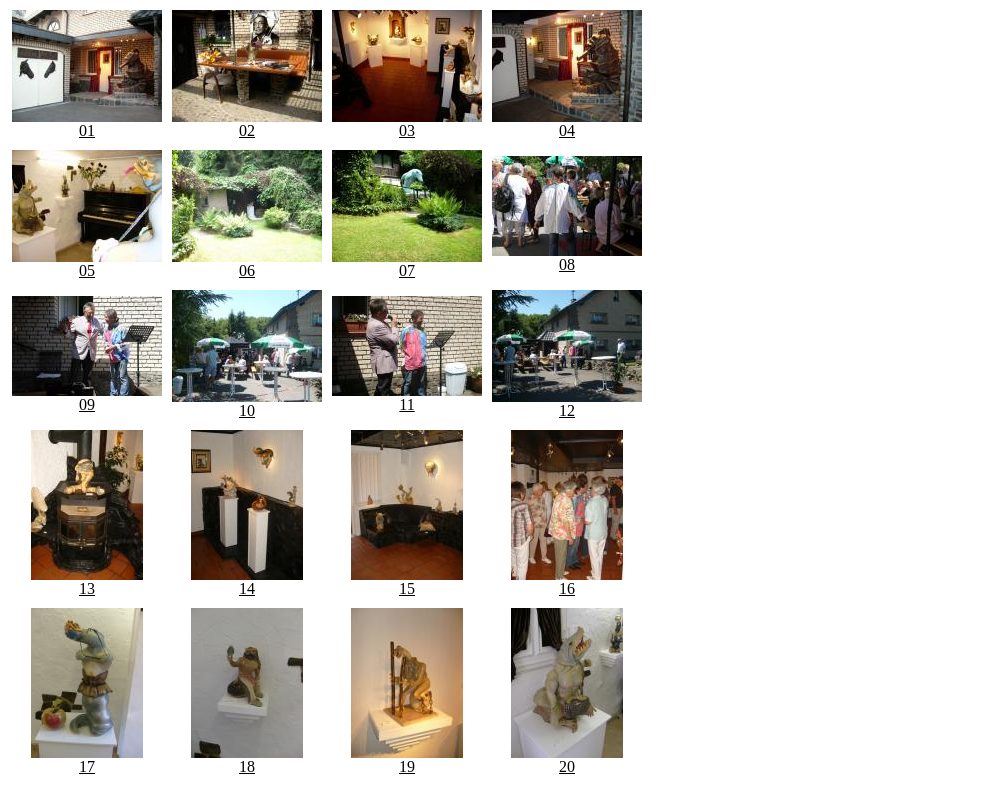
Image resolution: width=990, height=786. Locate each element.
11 (407, 397)
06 (247, 263)
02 (247, 123)
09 (87, 397)
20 (567, 759)
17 (87, 759)
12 (567, 403)
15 (407, 581)
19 (407, 759)
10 (247, 403)
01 (87, 123)
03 (407, 123)
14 (247, 581)
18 (247, 759)
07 (407, 263)
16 (567, 581)
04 (567, 123)
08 (567, 257)
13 (87, 581)
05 (87, 263)
